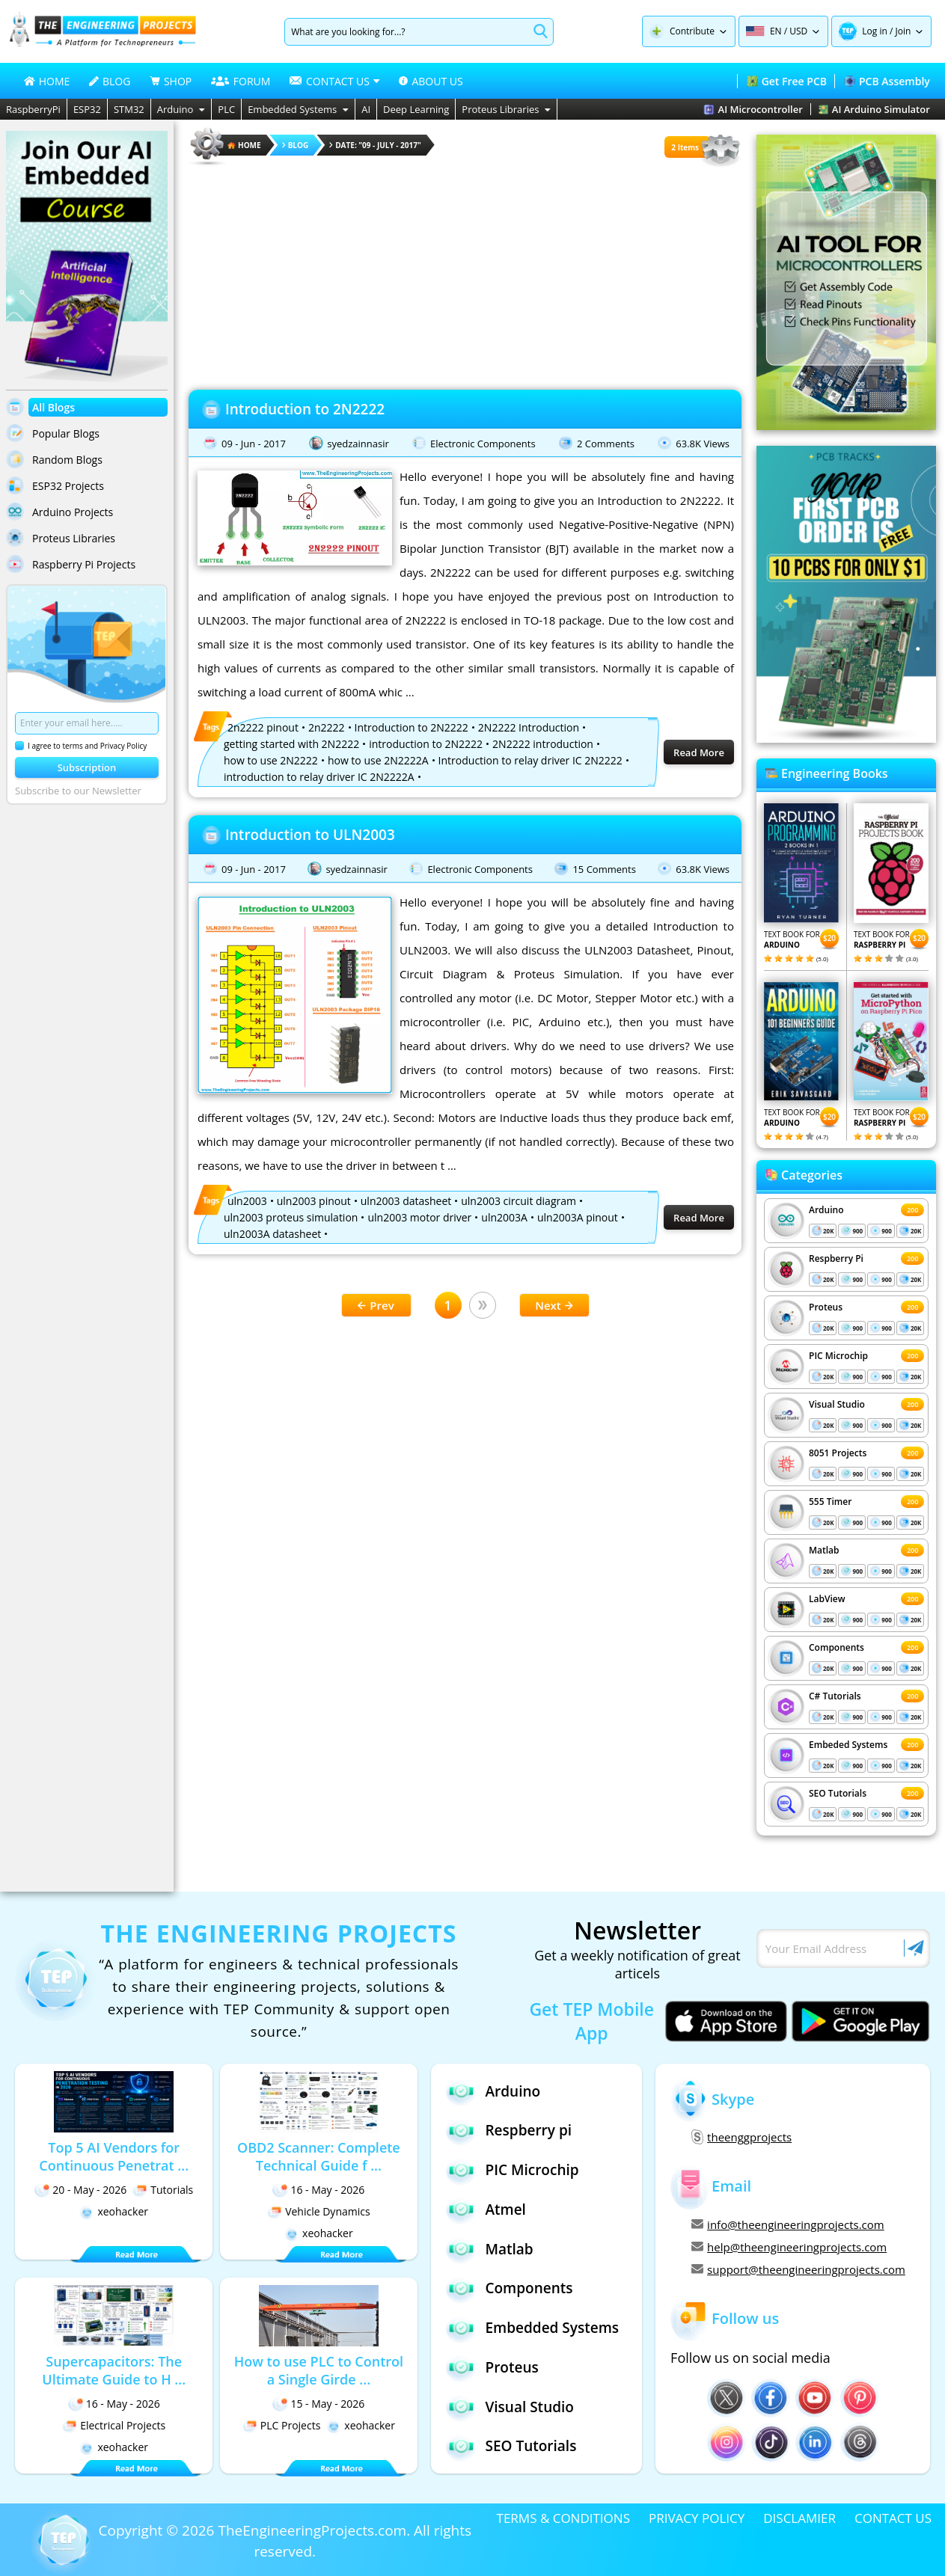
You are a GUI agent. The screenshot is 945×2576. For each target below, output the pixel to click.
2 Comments (605, 443)
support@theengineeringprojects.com (798, 2269)
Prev (376, 1305)
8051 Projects (837, 1453)
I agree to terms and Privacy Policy (81, 745)
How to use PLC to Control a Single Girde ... (318, 2370)
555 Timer (830, 1501)
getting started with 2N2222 (291, 744)
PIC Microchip (838, 1355)
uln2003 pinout (314, 1201)
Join (903, 31)
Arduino (181, 109)
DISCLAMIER (799, 2518)
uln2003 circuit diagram (518, 1201)
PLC (226, 109)
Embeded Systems (848, 1744)
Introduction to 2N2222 (305, 409)
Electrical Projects (113, 2425)
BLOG (109, 81)
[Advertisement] (465, 273)
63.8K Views (703, 443)
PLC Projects (281, 2425)
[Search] (406, 32)
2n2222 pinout (263, 727)
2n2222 (326, 727)
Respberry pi (509, 2130)
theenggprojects (741, 2136)
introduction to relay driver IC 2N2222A (319, 777)
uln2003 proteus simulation (291, 1217)
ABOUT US (430, 81)
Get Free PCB (787, 81)
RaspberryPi (33, 109)
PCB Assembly (887, 81)
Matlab (824, 1550)
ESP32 (87, 109)
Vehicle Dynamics (318, 2211)
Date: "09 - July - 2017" (374, 145)
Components (836, 1647)
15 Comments (603, 869)
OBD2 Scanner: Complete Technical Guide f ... (318, 2156)
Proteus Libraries (506, 109)
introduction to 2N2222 (426, 744)
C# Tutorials (835, 1696)
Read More (698, 752)
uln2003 (247, 1201)
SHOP (171, 81)
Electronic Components (483, 443)
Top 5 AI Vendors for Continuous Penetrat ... (114, 2156)
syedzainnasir (358, 443)
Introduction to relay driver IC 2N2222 (530, 760)
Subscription (87, 767)
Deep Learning (416, 109)
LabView (827, 1598)
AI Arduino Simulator (874, 109)
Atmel (485, 2209)
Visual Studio (837, 1404)
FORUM (241, 81)
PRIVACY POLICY (696, 2518)
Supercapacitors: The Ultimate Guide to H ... (114, 2370)
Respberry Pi (836, 1258)
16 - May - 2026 (318, 2190)
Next (554, 1305)
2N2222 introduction (542, 744)
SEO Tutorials (837, 1793)
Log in (874, 31)
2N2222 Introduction (528, 727)
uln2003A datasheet (272, 1234)
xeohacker (113, 2211)
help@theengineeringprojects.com (789, 2246)
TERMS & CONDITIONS (563, 2518)
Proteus (825, 1307)
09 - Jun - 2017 (253, 443)
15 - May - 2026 (318, 2403)
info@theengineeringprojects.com (787, 2224)
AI (365, 109)
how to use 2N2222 (271, 760)
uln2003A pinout (577, 1217)
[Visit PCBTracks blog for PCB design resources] (846, 738)
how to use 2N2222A (378, 760)
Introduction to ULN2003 (310, 834)
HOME (47, 81)
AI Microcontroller (753, 109)
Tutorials (162, 2190)
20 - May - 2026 (80, 2190)
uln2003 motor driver (419, 1217)
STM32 (129, 109)
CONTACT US (893, 2518)
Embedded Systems (298, 109)
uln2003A (504, 1217)
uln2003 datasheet (406, 1201)
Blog (295, 145)
